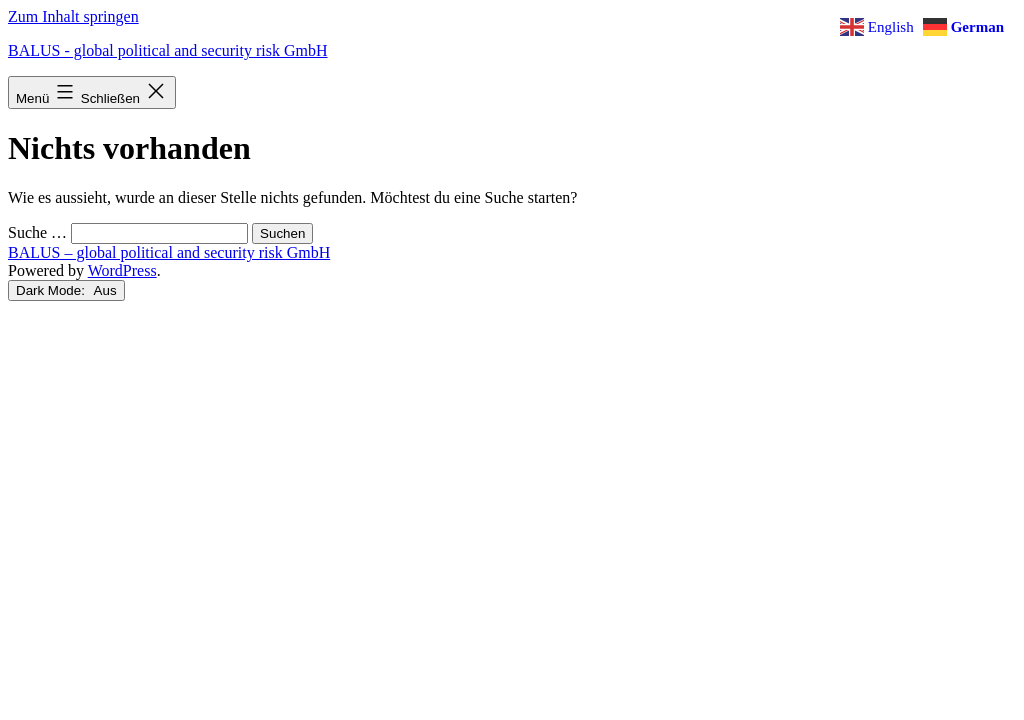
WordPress (122, 270)
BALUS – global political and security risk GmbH (169, 252)
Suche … (37, 232)
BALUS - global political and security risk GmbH (168, 50)
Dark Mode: (66, 290)
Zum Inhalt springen (73, 16)
